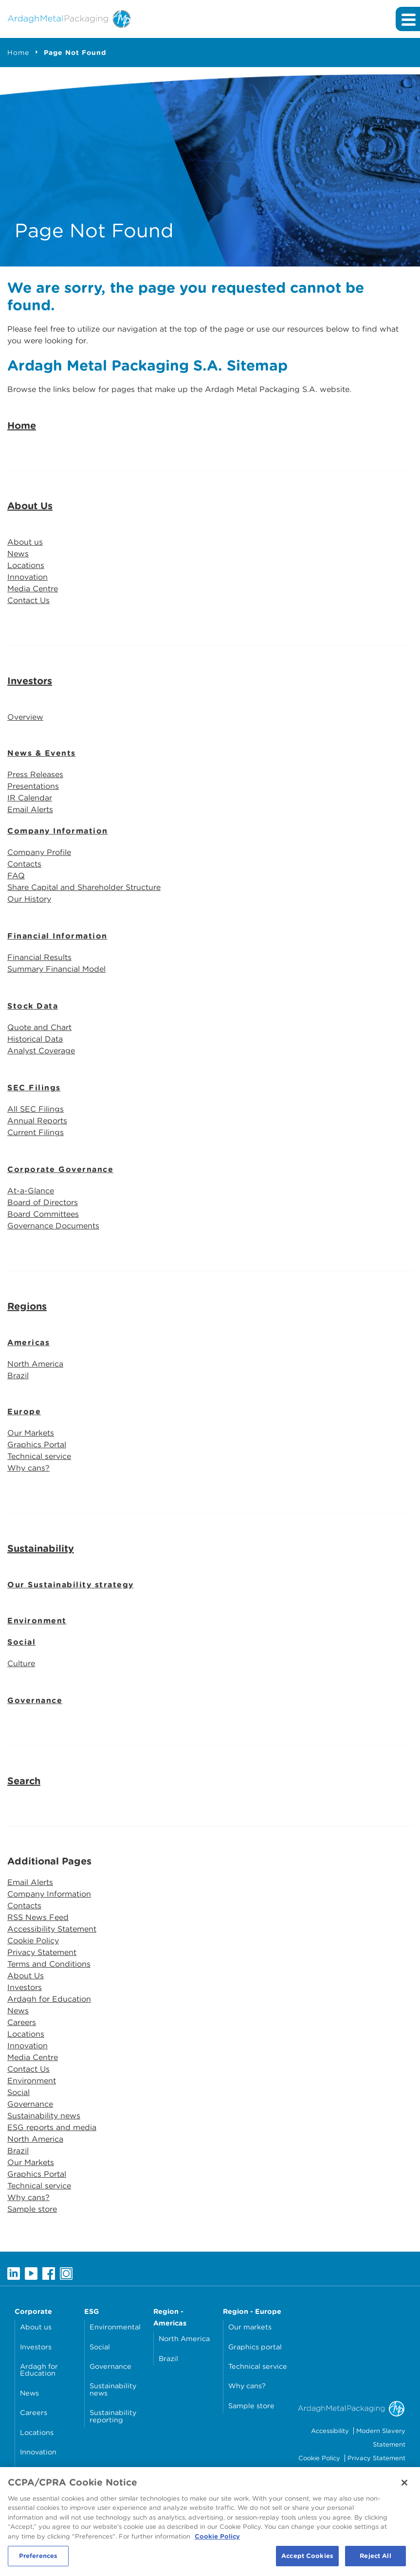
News (18, 553)
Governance (34, 1700)
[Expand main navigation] (408, 19)
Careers (21, 2022)
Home (18, 52)
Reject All (375, 2560)
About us (25, 542)
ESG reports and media (51, 2127)
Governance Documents (53, 1225)
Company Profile (39, 852)
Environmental (115, 2327)
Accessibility (330, 2430)
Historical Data (35, 1039)
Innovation (27, 577)
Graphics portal (255, 2347)
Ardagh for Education (49, 1999)
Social (21, 1642)
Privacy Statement (41, 1952)
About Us (30, 506)
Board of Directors (42, 1202)
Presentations (33, 786)
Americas (28, 1342)
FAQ (16, 875)
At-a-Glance (30, 1190)
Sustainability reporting (113, 2415)
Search (23, 1781)
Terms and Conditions (49, 1964)
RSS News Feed (38, 1917)
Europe (24, 1411)
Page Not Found (75, 52)
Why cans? (28, 1468)
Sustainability (40, 1548)
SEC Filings (34, 1087)
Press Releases (35, 774)
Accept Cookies (307, 2560)
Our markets (250, 2327)
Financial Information (57, 936)
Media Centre (32, 588)
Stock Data (32, 1006)
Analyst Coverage (41, 1050)
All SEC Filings (35, 1109)
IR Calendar (29, 797)
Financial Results (39, 957)
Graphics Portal (36, 1444)
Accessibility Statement (51, 1929)
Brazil (18, 1375)
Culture (21, 1663)
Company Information (57, 830)
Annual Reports (37, 1120)
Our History (29, 899)
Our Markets (30, 1433)
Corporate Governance (60, 1169)
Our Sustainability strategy (70, 1584)
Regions (27, 1306)
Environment (37, 1620)
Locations (25, 565)
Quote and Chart (39, 1027)
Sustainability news (43, 2115)
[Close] (404, 2486)
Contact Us (28, 600)
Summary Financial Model (56, 969)
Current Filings (35, 1132)
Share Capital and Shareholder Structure (84, 887)
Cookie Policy (33, 1940)
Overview (25, 716)
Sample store (32, 2209)
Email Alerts (30, 809)
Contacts (24, 864)
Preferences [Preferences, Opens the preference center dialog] (38, 2560)
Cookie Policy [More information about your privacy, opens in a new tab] (217, 2540)
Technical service (39, 1456)
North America (35, 1363)
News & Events (41, 753)
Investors (29, 681)
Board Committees (43, 1214)
